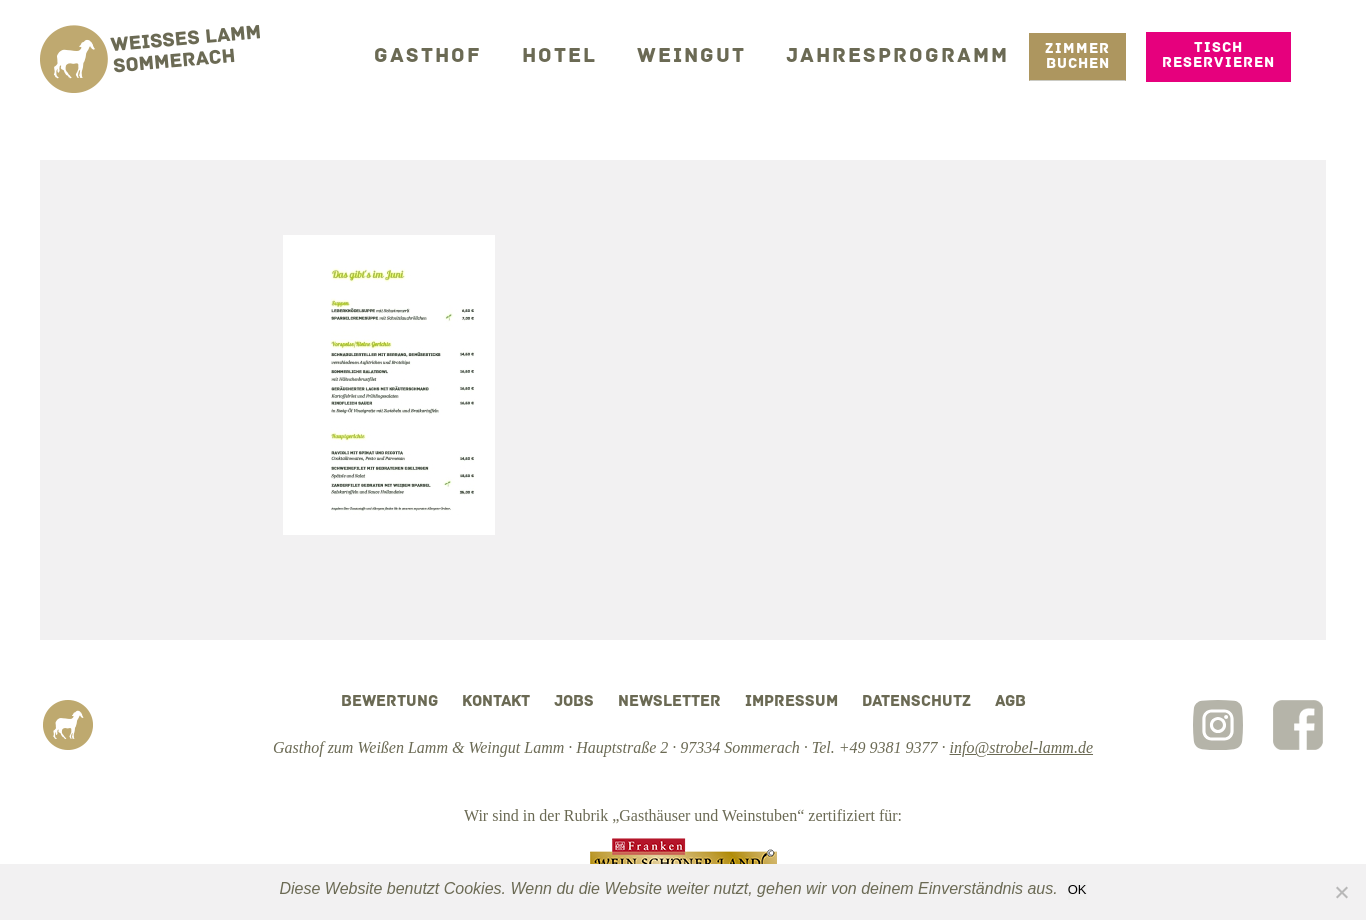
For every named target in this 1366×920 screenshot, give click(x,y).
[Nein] (1341, 892)
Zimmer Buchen (1077, 55)
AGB (1010, 702)
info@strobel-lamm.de (1021, 747)
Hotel (589, 54)
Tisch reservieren (1218, 54)
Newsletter (669, 702)
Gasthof (466, 54)
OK (1077, 889)
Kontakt (496, 702)
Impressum (791, 702)
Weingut (714, 54)
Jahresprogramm (906, 54)
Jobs (574, 702)
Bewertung (389, 702)
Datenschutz (916, 702)
